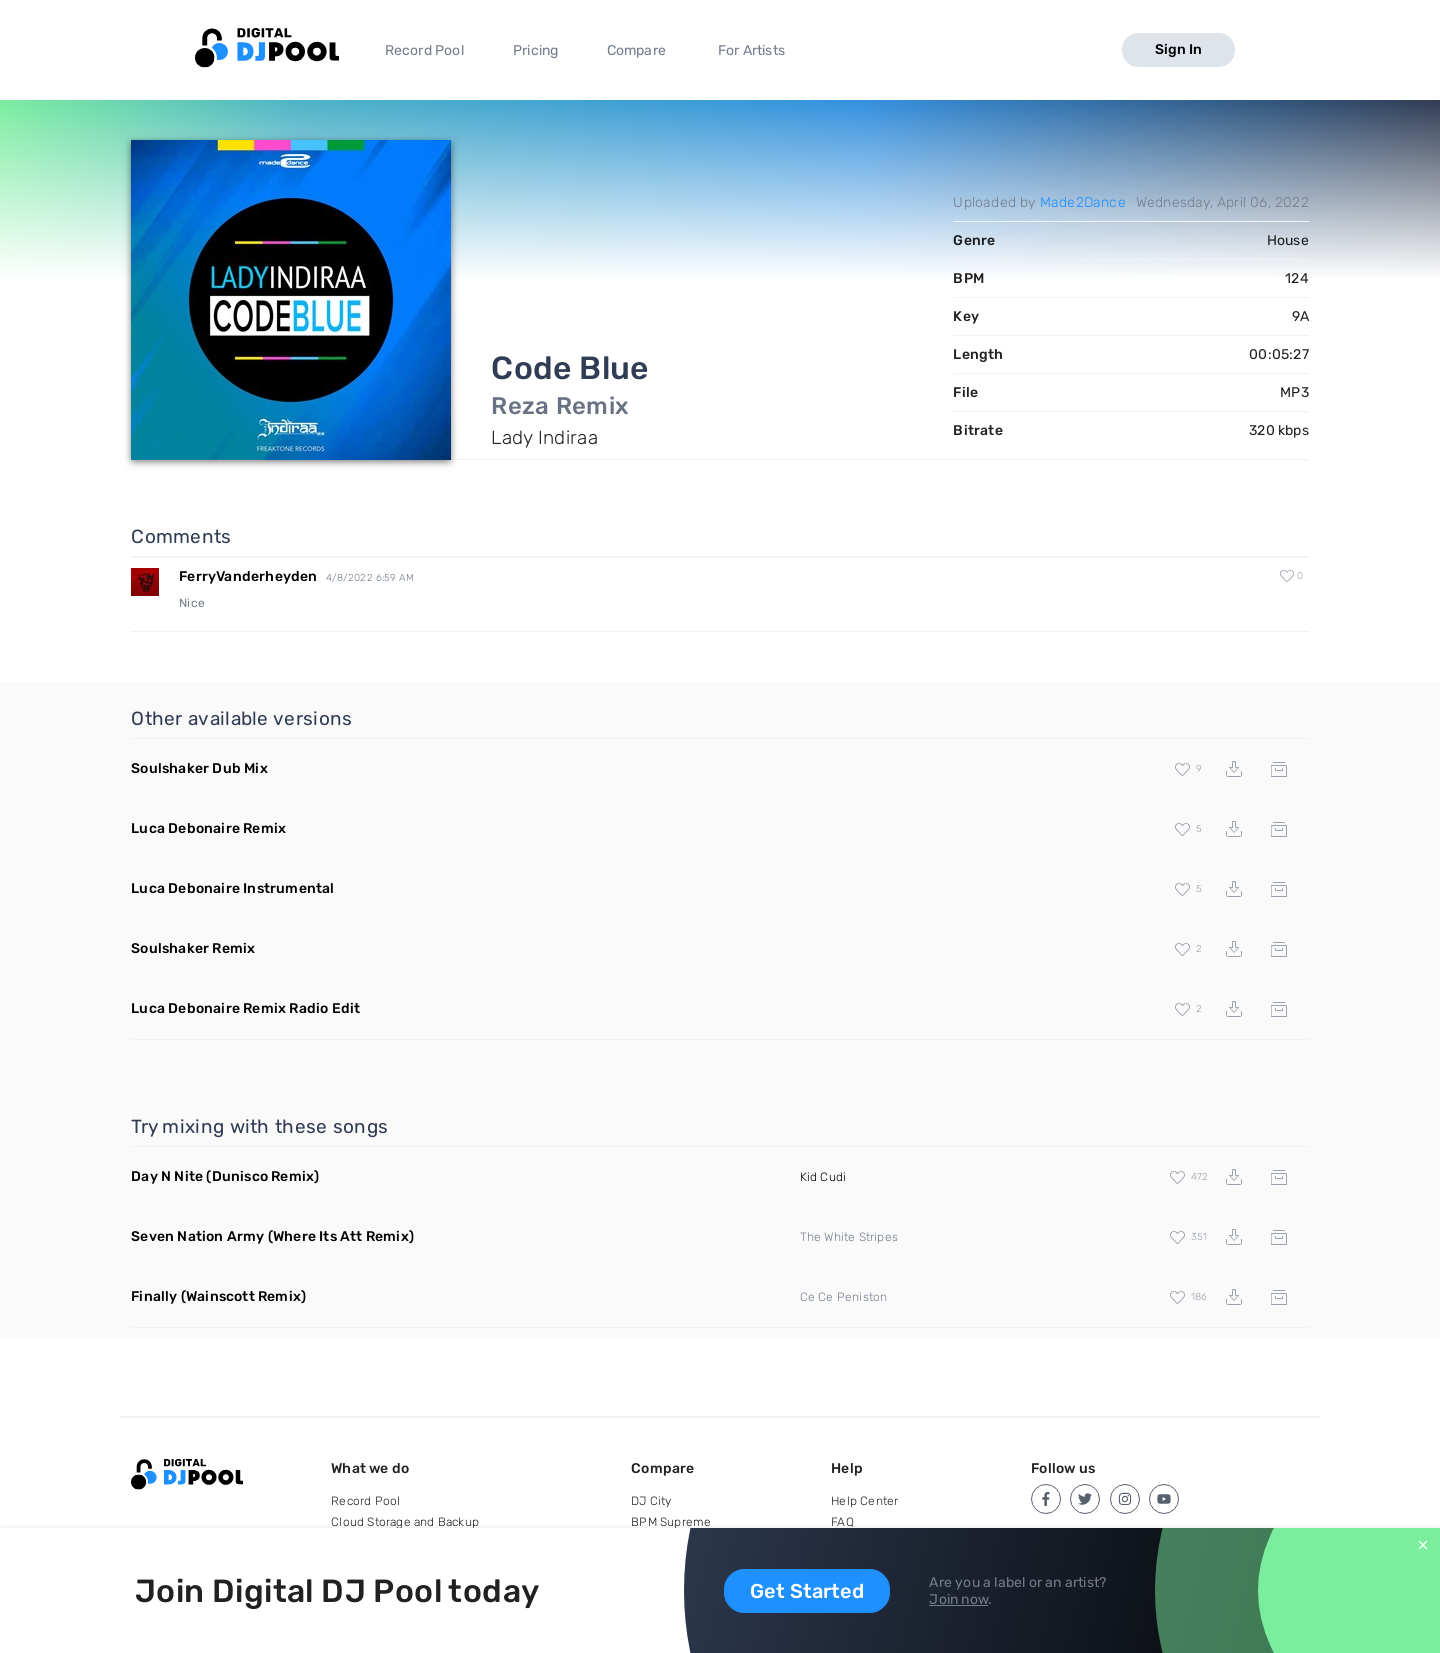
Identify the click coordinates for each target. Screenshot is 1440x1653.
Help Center (864, 1501)
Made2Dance (1083, 202)
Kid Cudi (823, 1177)
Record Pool (424, 50)
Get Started (807, 1591)
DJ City (651, 1501)
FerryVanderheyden (248, 576)
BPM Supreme (671, 1522)
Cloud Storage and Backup (405, 1522)
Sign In (1178, 49)
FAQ (842, 1522)
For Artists (751, 50)
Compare (636, 50)
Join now (958, 1599)
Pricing (535, 50)
